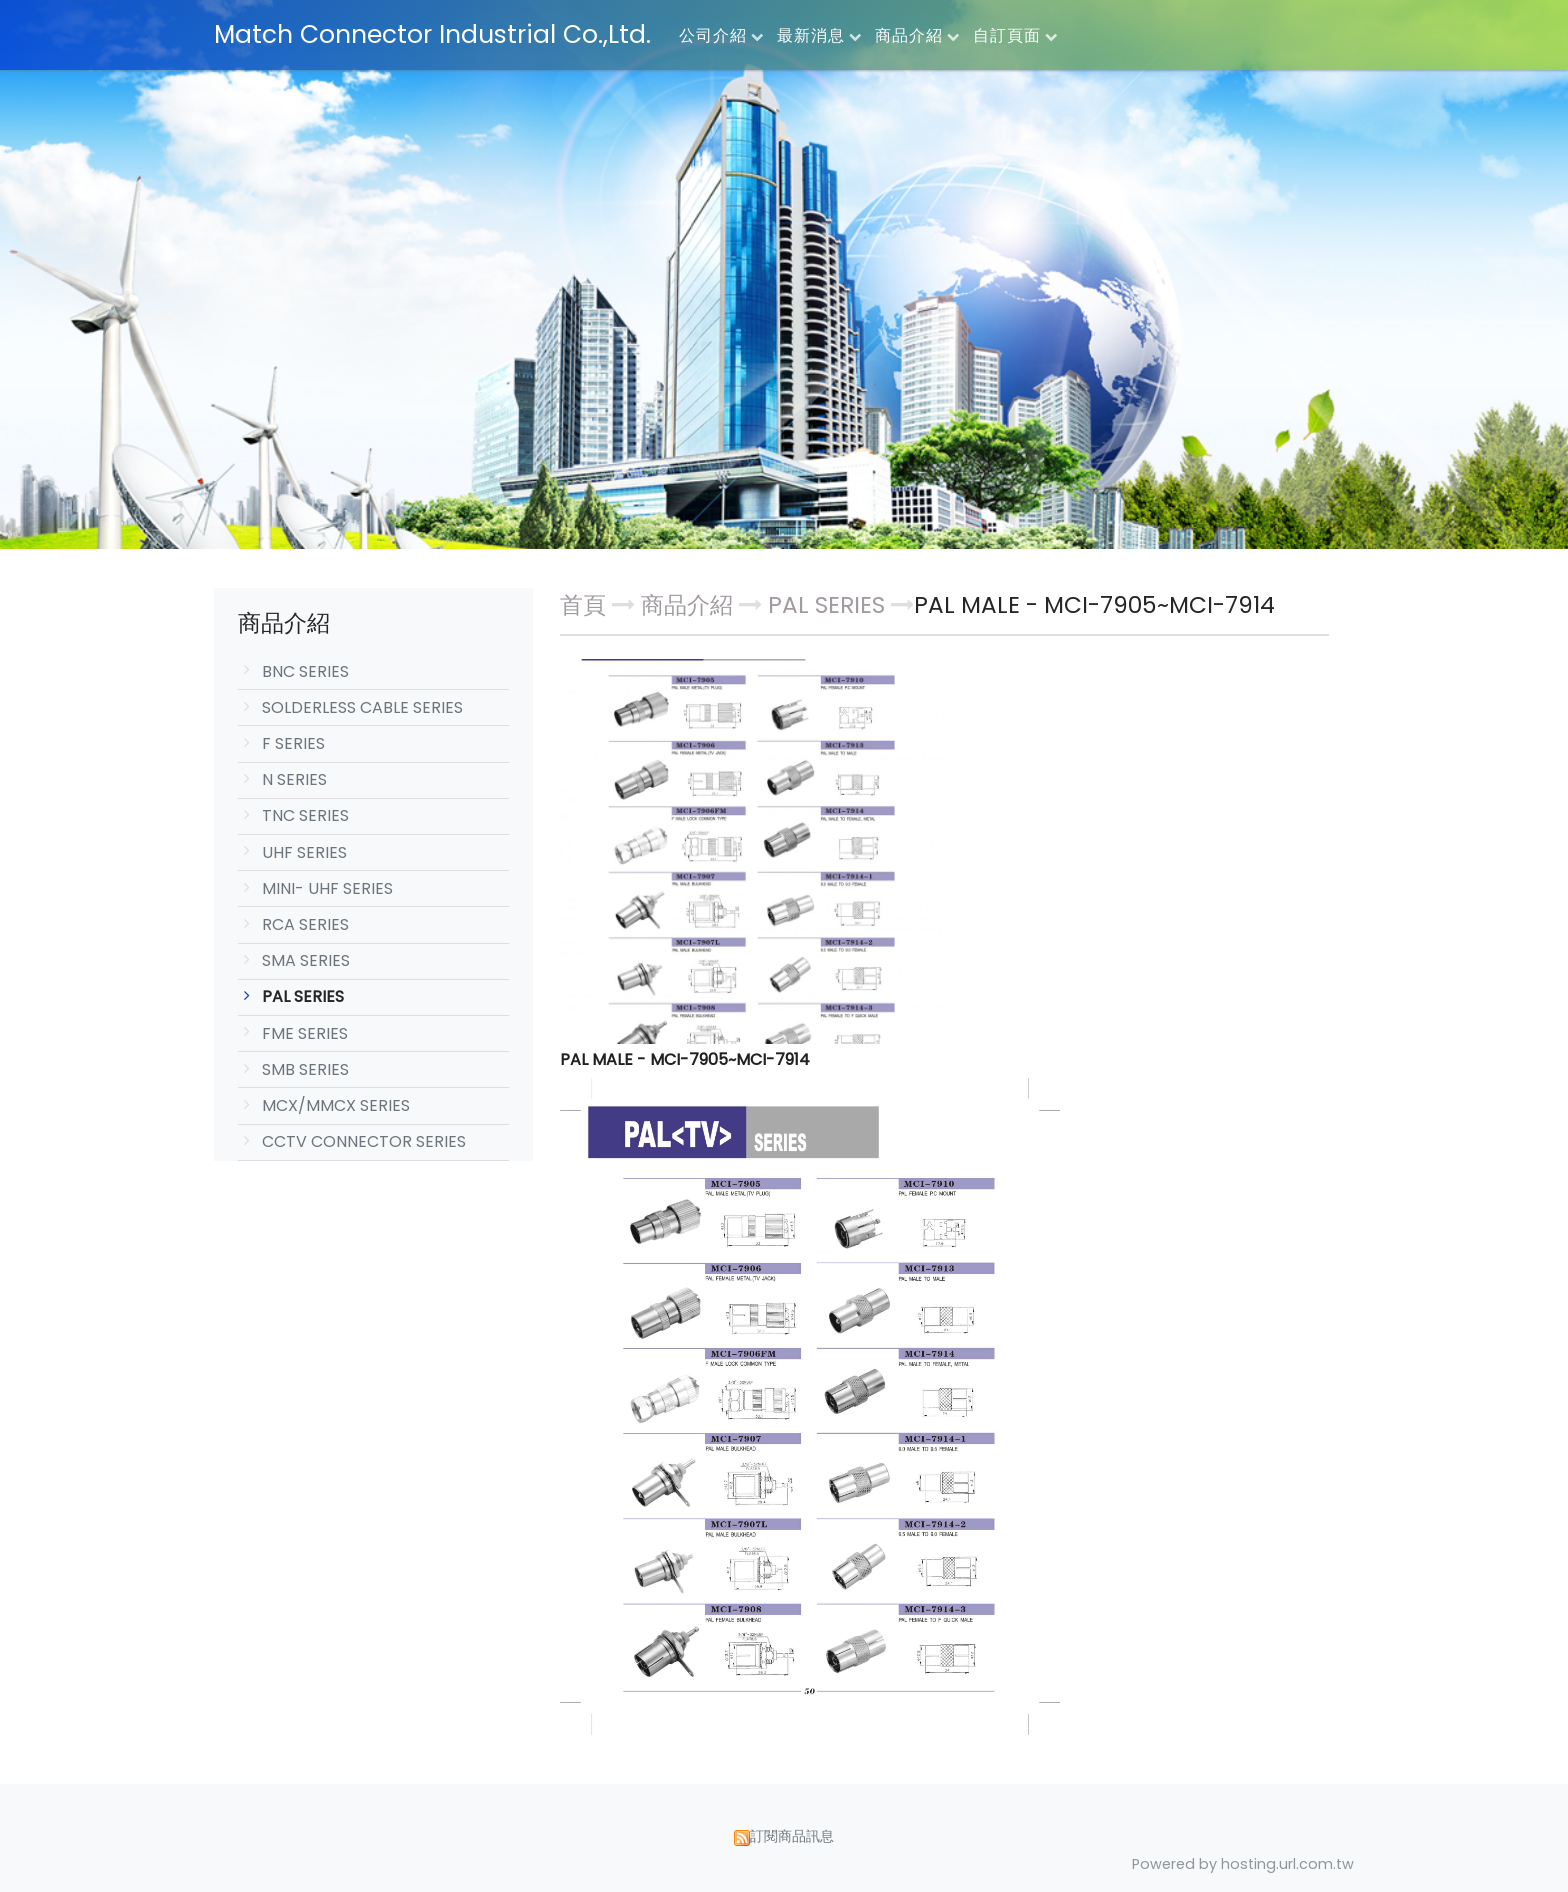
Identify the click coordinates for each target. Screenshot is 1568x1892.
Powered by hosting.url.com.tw (1243, 1864)
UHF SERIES (304, 852)
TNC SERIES (305, 815)
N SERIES (294, 779)
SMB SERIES (305, 1069)
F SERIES (293, 743)
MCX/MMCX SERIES (336, 1105)
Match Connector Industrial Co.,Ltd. (432, 34)
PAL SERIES (303, 996)
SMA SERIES (306, 960)
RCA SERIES (305, 924)
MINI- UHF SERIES (327, 888)
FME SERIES (305, 1033)
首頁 (583, 605)
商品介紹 (690, 605)
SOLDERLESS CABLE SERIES (362, 707)
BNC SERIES (305, 671)
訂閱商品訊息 (792, 1836)
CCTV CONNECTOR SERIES (364, 1141)
